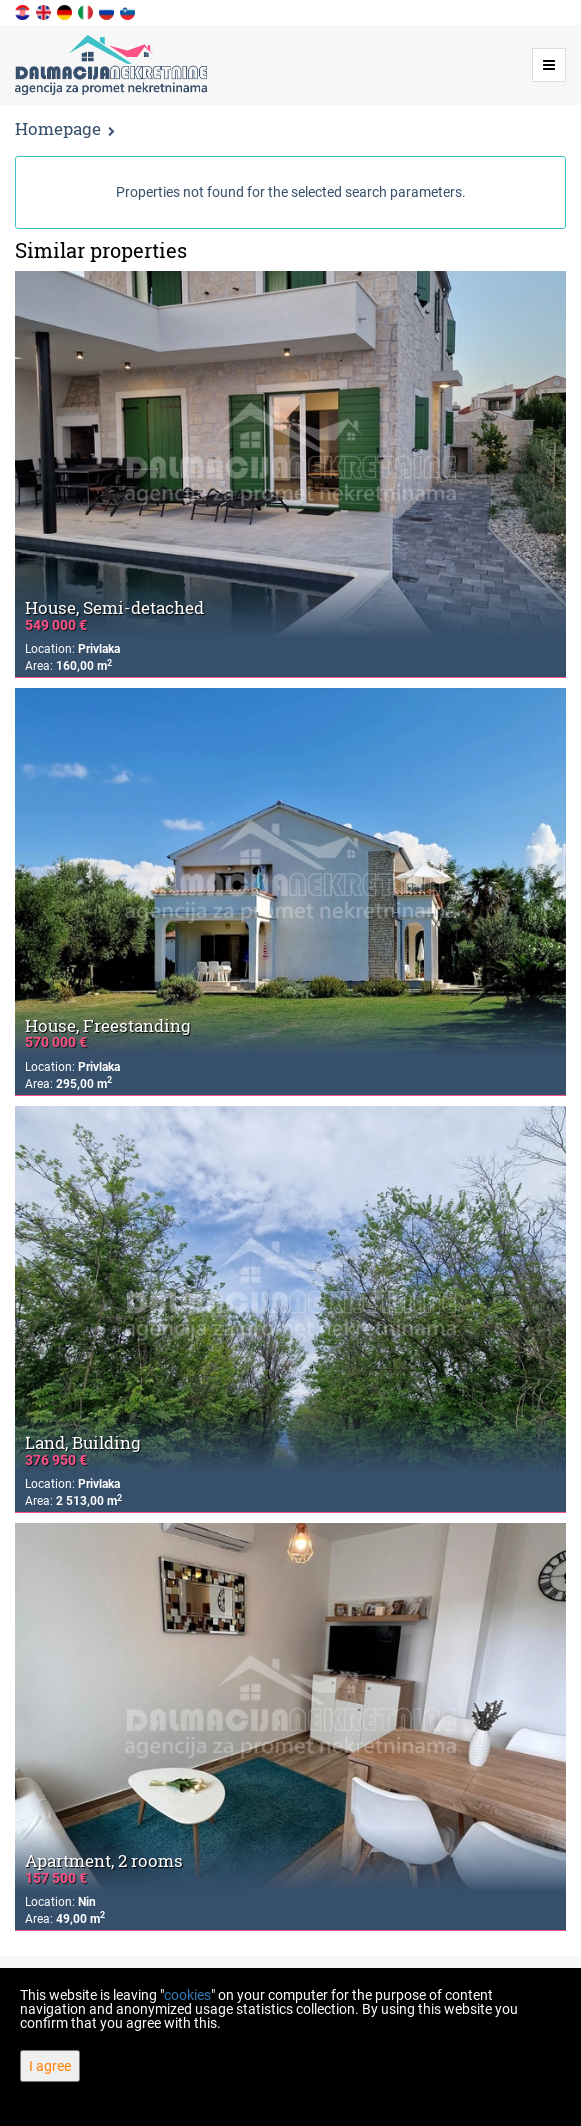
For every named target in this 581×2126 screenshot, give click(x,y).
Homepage (58, 128)
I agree (50, 2066)
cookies (187, 1995)
